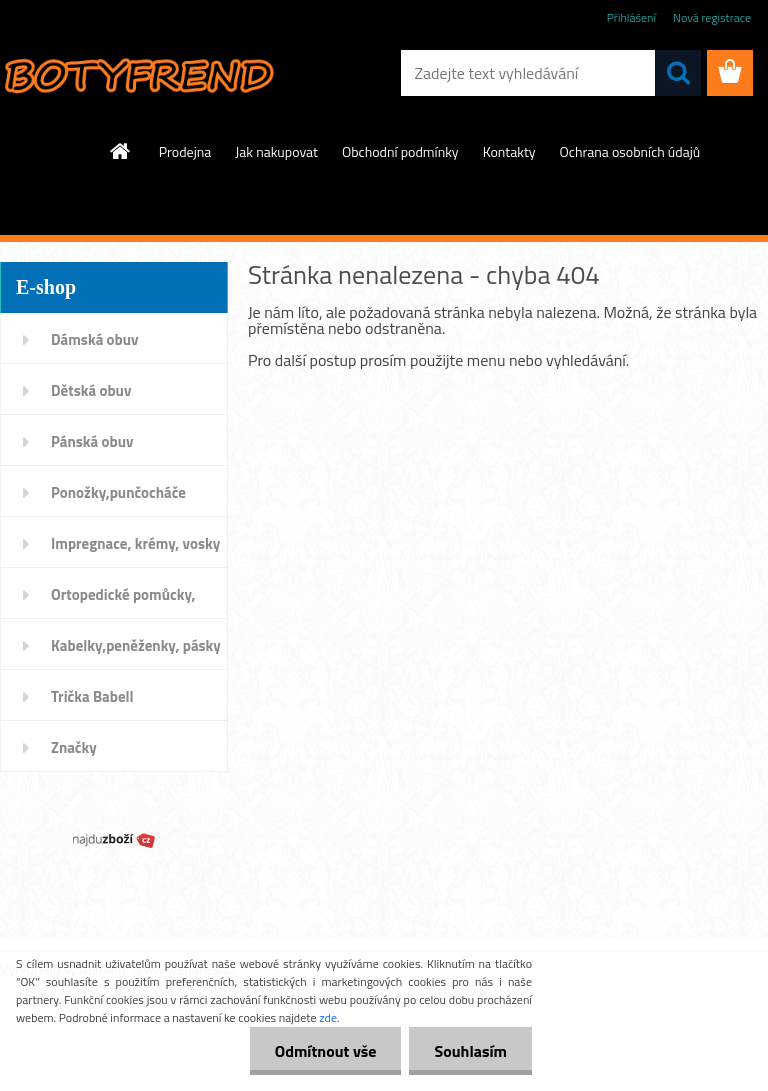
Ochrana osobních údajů (630, 151)
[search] (678, 73)
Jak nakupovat (276, 151)
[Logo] (137, 74)
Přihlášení (631, 17)
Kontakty (509, 151)
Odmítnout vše (326, 1051)
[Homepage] (121, 151)
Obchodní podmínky (400, 151)
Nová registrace (712, 17)
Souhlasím (470, 1051)
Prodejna (185, 151)
